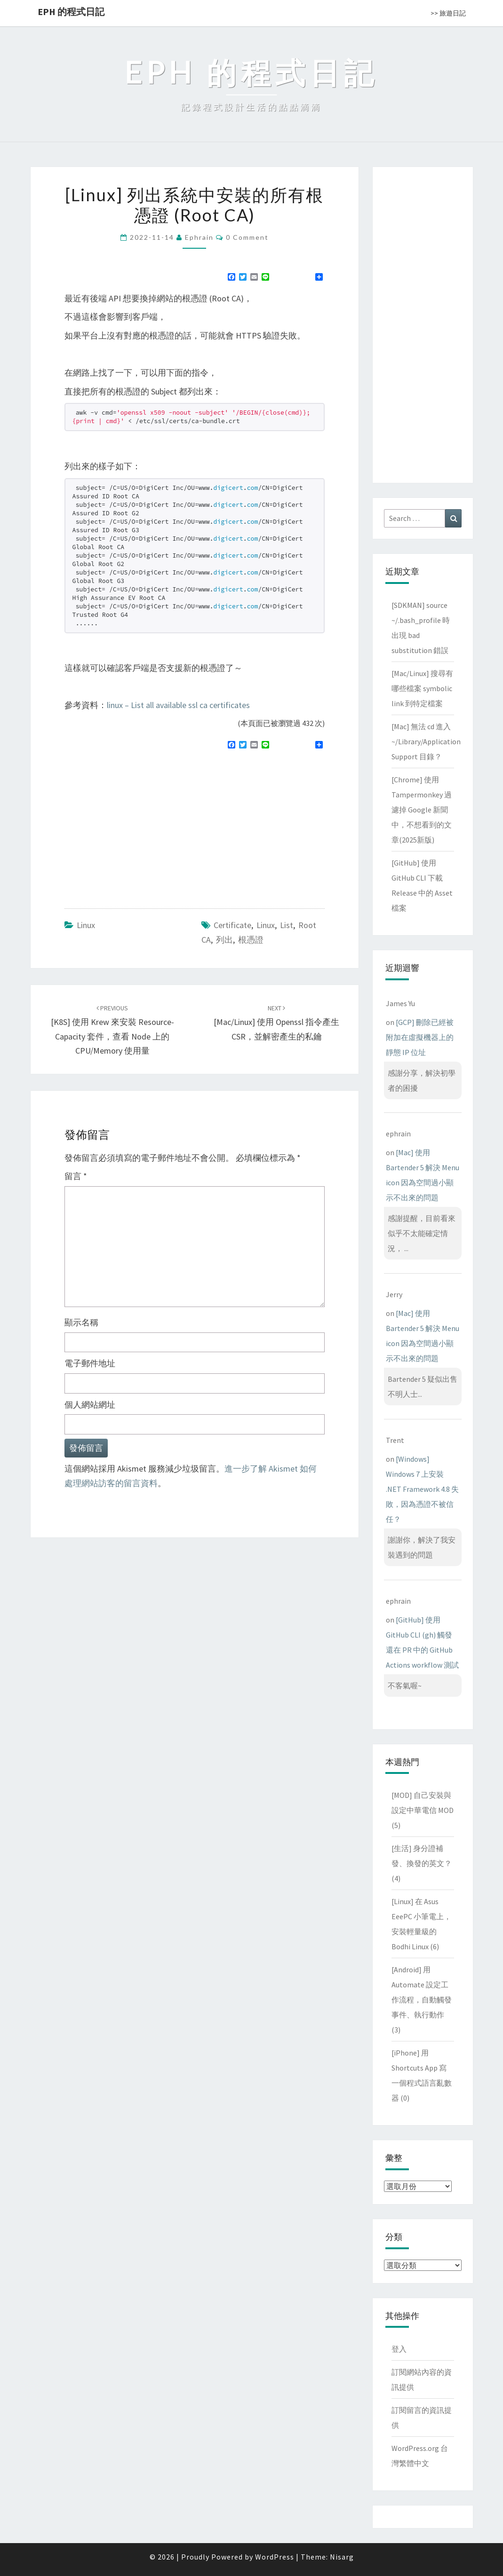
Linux (86, 925)
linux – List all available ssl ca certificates (178, 705)
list (286, 925)
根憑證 (250, 939)
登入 (399, 2349)
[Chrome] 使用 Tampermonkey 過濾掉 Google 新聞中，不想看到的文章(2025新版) (421, 809)
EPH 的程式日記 (71, 11)
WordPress (274, 2556)
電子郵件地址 (89, 1363)
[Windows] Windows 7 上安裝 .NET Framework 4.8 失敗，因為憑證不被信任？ (422, 1489)
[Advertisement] (143, 825)
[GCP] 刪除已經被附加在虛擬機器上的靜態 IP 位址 (420, 1037)
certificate (232, 925)
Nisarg (342, 2556)
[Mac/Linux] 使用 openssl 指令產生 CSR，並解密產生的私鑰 (276, 1022)
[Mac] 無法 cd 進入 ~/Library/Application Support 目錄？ (426, 741)
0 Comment (247, 237)
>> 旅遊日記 (448, 13)
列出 (224, 939)
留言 (75, 1176)
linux (265, 925)
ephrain (199, 237)
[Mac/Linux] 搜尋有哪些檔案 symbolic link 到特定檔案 (422, 688)
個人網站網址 (89, 1404)
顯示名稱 (81, 1322)
